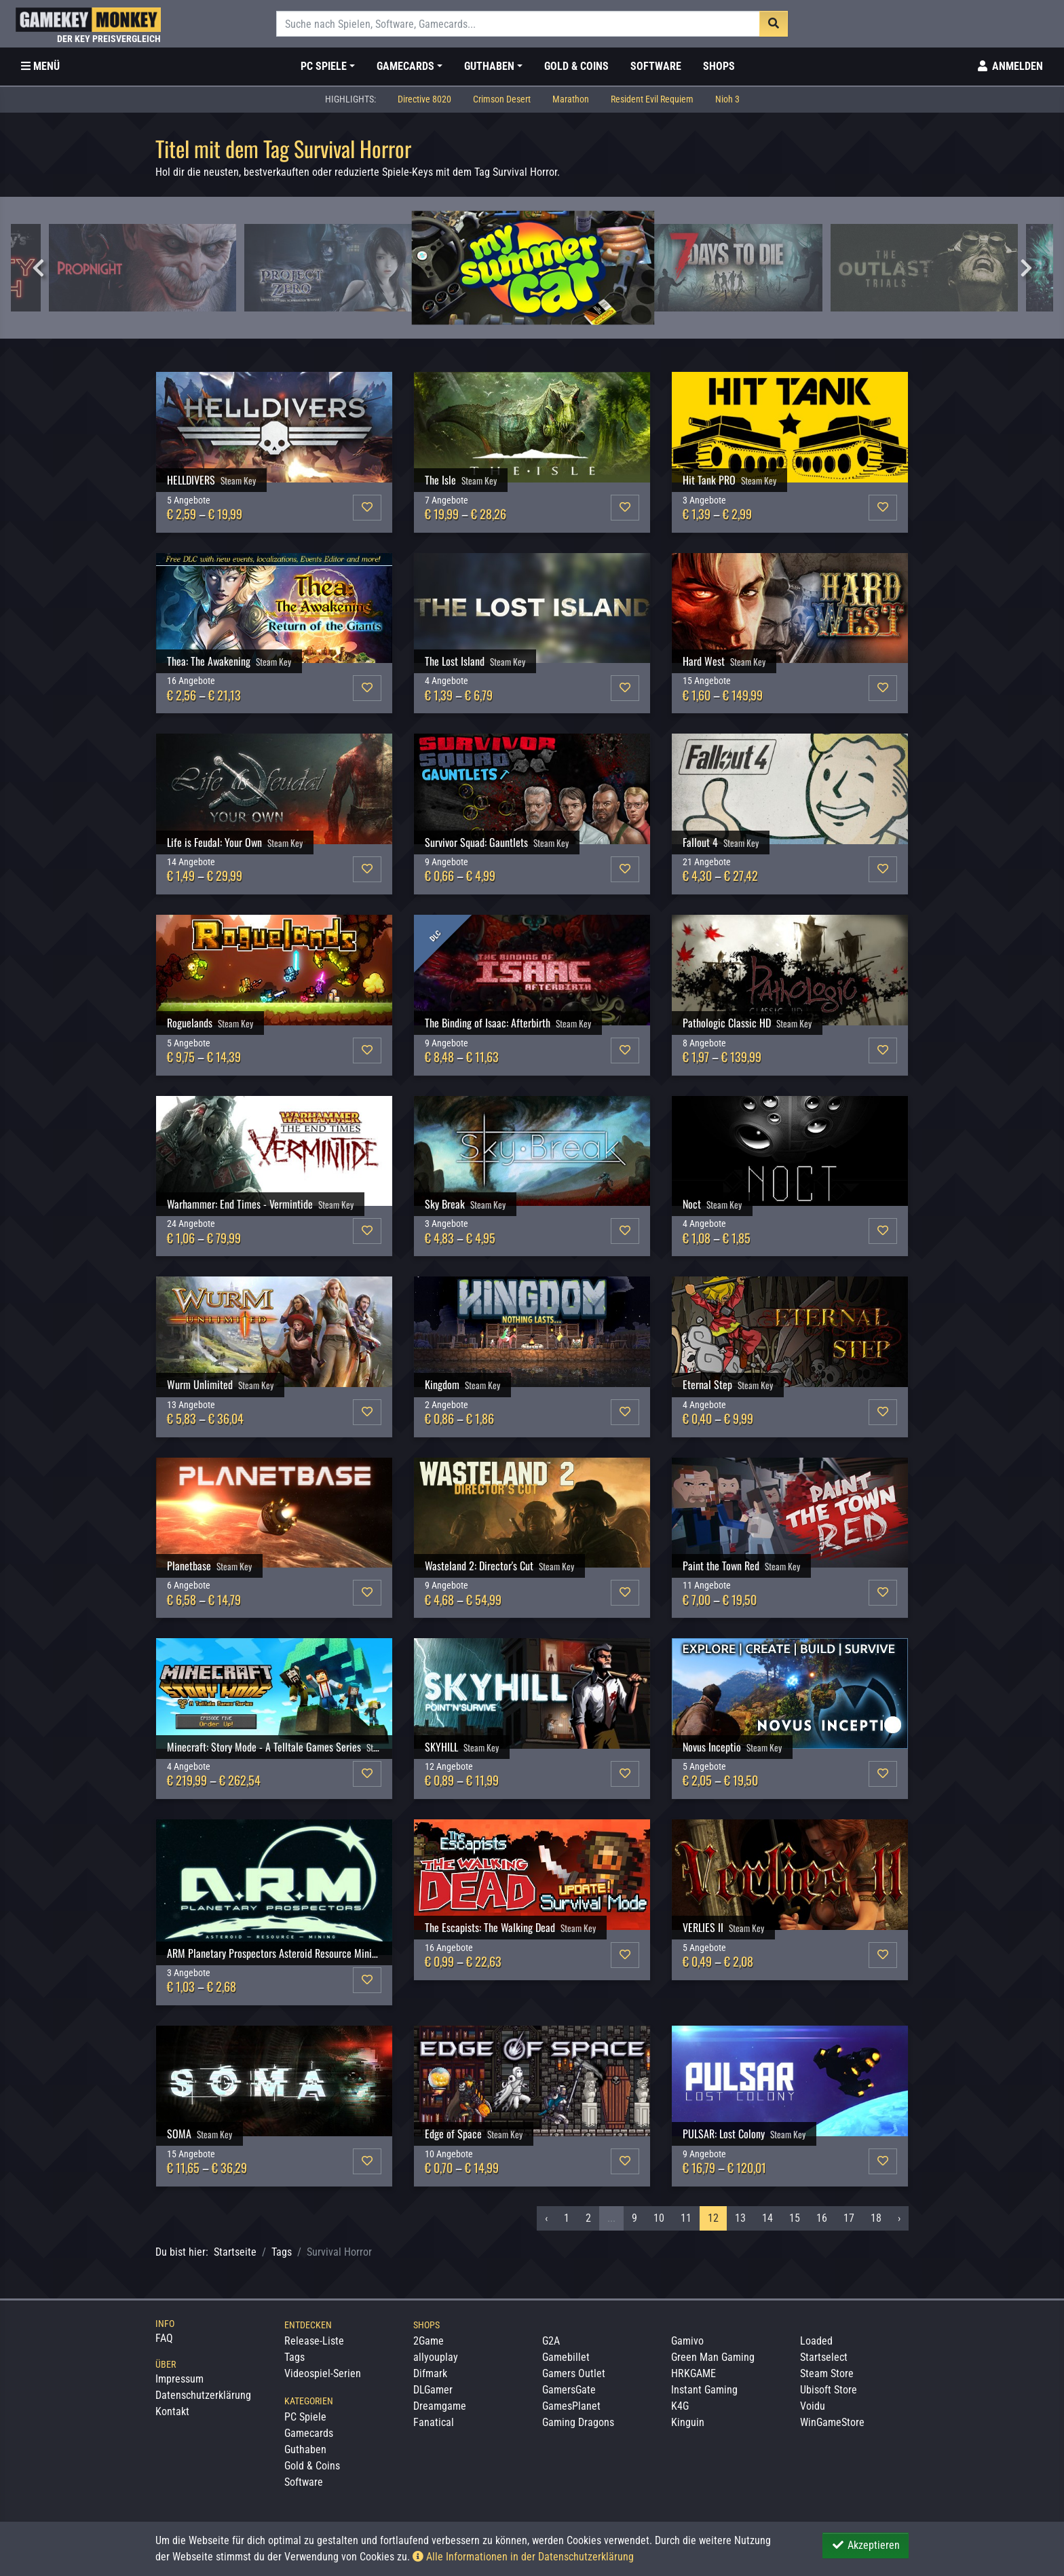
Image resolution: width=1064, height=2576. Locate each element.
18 (876, 2218)
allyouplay (435, 2357)
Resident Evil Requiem (652, 99)
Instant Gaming (704, 2389)
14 (767, 2218)
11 (686, 2218)
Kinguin (687, 2422)
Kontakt (172, 2411)
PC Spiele (305, 2416)
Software (655, 66)
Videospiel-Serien (322, 2373)
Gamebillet (566, 2357)
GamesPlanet (571, 2406)
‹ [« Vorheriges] (546, 2218)
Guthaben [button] (489, 66)
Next (1026, 268)
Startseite (235, 2252)
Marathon (570, 99)
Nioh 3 (727, 99)
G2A (551, 2340)
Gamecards (308, 2433)
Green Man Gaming (713, 2357)
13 (740, 2218)
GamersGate (569, 2389)
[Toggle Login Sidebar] (1009, 67)
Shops (719, 66)
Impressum (179, 2378)
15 (794, 2218)
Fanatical (433, 2422)
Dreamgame (439, 2406)
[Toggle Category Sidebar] (40, 67)
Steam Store (827, 2373)
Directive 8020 (424, 99)
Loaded (816, 2340)
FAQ (164, 2338)
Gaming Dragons (578, 2422)
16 (821, 2218)
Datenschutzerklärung (203, 2395)
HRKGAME (693, 2373)
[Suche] (518, 24)
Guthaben (305, 2449)
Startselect (824, 2357)
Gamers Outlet (573, 2373)
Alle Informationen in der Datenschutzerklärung (523, 2556)
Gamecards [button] (405, 66)
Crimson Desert (502, 99)
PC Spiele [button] (324, 66)
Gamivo (687, 2340)
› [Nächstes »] (899, 2218)
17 (848, 2218)
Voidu (812, 2406)
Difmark (430, 2373)
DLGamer (433, 2389)
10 (658, 2218)
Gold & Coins (576, 66)
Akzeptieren (865, 2545)
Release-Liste (314, 2340)
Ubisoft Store (828, 2389)
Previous (38, 268)
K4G (680, 2406)
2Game (428, 2340)
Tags (281, 2252)
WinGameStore (832, 2422)
